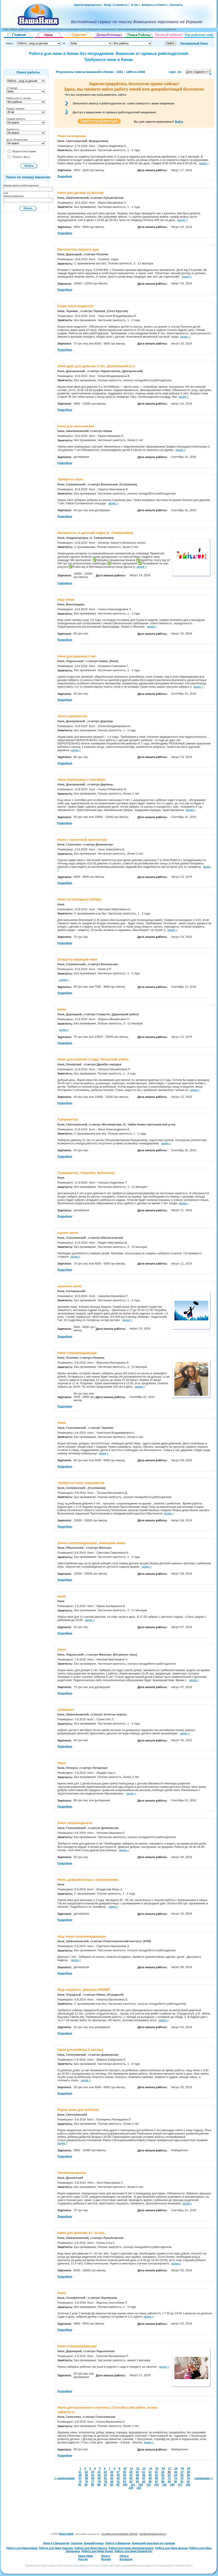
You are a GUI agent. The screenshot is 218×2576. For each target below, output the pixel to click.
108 (188, 2484)
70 (162, 2478)
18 (175, 2468)
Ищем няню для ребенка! (78, 2110)
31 (143, 2472)
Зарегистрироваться (87, 4)
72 (175, 2478)
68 (150, 2478)
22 (86, 2472)
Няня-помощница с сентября (81, 779)
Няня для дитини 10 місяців (80, 193)
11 (131, 2468)
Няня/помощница (71, 2173)
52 (162, 2475)
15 (156, 2468)
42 (99, 2475)
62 (111, 2478)
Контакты (176, 4)
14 (150, 2468)
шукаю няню (67, 1232)
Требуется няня (70, 479)
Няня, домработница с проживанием (87, 1879)
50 (150, 2475)
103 (148, 2484)
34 (162, 2472)
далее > (203, 163)
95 (92, 2484)
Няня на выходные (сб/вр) (79, 899)
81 (118, 2481)
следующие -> (203, 2478)
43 (105, 2475)
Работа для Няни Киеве (21, 2548)
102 (141, 2484)
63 (118, 2478)
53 (169, 2475)
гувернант (65, 1709)
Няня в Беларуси (126, 2557)
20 (188, 2468)
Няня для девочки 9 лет (77, 656)
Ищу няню (65, 599)
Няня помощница (71, 136)
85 (143, 2481)
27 (118, 2472)
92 (188, 2481)
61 (105, 2478)
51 (156, 2475)
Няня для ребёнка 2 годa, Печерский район (93, 1059)
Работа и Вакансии (117, 2543)
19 (182, 2468)
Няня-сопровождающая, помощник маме (91, 1543)
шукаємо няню (69, 1286)
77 (92, 2481)
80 (111, 2481)
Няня (61, 1009)
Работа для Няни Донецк (171, 2548)
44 (111, 2475)
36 (175, 2472)
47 (130, 2475)
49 (143, 2475)
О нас (134, 4)
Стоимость (120, 4)
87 (156, 2481)
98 (111, 2484)
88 (162, 2481)
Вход (107, 4)
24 (98, 2472)
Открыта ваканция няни (77, 959)
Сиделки (76, 2543)
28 (124, 2472)
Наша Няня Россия (85, 2557)
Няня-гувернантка (72, 716)
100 (125, 2484)
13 (144, 2468)
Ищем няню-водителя (75, 306)
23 (92, 2472)
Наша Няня (66, 2533)
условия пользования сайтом (119, 2533)
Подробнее (64, 176)
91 (181, 2481)
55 (181, 2475)
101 (133, 2484)
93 (79, 2484)
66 (137, 2478)
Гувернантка (67, 1119)
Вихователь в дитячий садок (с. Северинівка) (95, 533)
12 (137, 2468)
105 (164, 2484)
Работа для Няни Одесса (91, 2548)
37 (182, 2472)
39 (80, 2475)
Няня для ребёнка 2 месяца (80, 2049)
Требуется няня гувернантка (80, 1483)
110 (139, 2487)
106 (172, 2484)
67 (143, 2478)
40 (86, 2475)
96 (98, 2484)
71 (169, 2478)
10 (124, 2468)
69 (156, 2478)
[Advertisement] (28, 286)
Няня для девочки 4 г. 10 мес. (81, 2233)
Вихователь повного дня (78, 249)
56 (188, 2475)
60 (99, 2478)
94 (86, 2484)
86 (150, 2481)
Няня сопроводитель (75, 1823)
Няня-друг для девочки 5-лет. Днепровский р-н (96, 366)
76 (86, 2481)
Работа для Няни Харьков (56, 2548)
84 (137, 2481)
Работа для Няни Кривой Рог (133, 2551)
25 (105, 2472)
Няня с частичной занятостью (82, 839)
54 (175, 2475)
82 (124, 2481)
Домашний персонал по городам (153, 2543)
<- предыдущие (64, 2478)
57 (80, 2478)
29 (130, 2472)
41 (92, 2475)
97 (105, 2484)
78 (99, 2481)
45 (118, 2475)
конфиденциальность (152, 2533)
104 (156, 2484)
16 (163, 2468)
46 (124, 2475)
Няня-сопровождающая (77, 1353)
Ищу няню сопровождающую (81, 1936)
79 (105, 2481)
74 (188, 2478)
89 (169, 2481)
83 (130, 2481)
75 (80, 2481)
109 (131, 2487)
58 (86, 2478)
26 (111, 2472)
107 (180, 2484)
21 (79, 2472)
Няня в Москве (106, 2557)
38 (188, 2472)
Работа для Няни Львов (97, 2551)
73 (181, 2478)
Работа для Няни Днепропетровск (131, 2548)
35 (169, 2472)
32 (149, 2472)
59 (92, 2478)
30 (137, 2472)
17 (169, 2468)
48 (137, 2475)
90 (175, 2481)
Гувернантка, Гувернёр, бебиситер (86, 1173)
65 (130, 2478)
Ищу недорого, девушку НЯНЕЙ (83, 1989)
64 (124, 2478)
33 (156, 2472)
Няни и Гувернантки (56, 2543)
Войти (179, 121)
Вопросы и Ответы (154, 4)
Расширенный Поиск (194, 43)
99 (117, 2484)
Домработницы (94, 2543)
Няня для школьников (75, 426)
